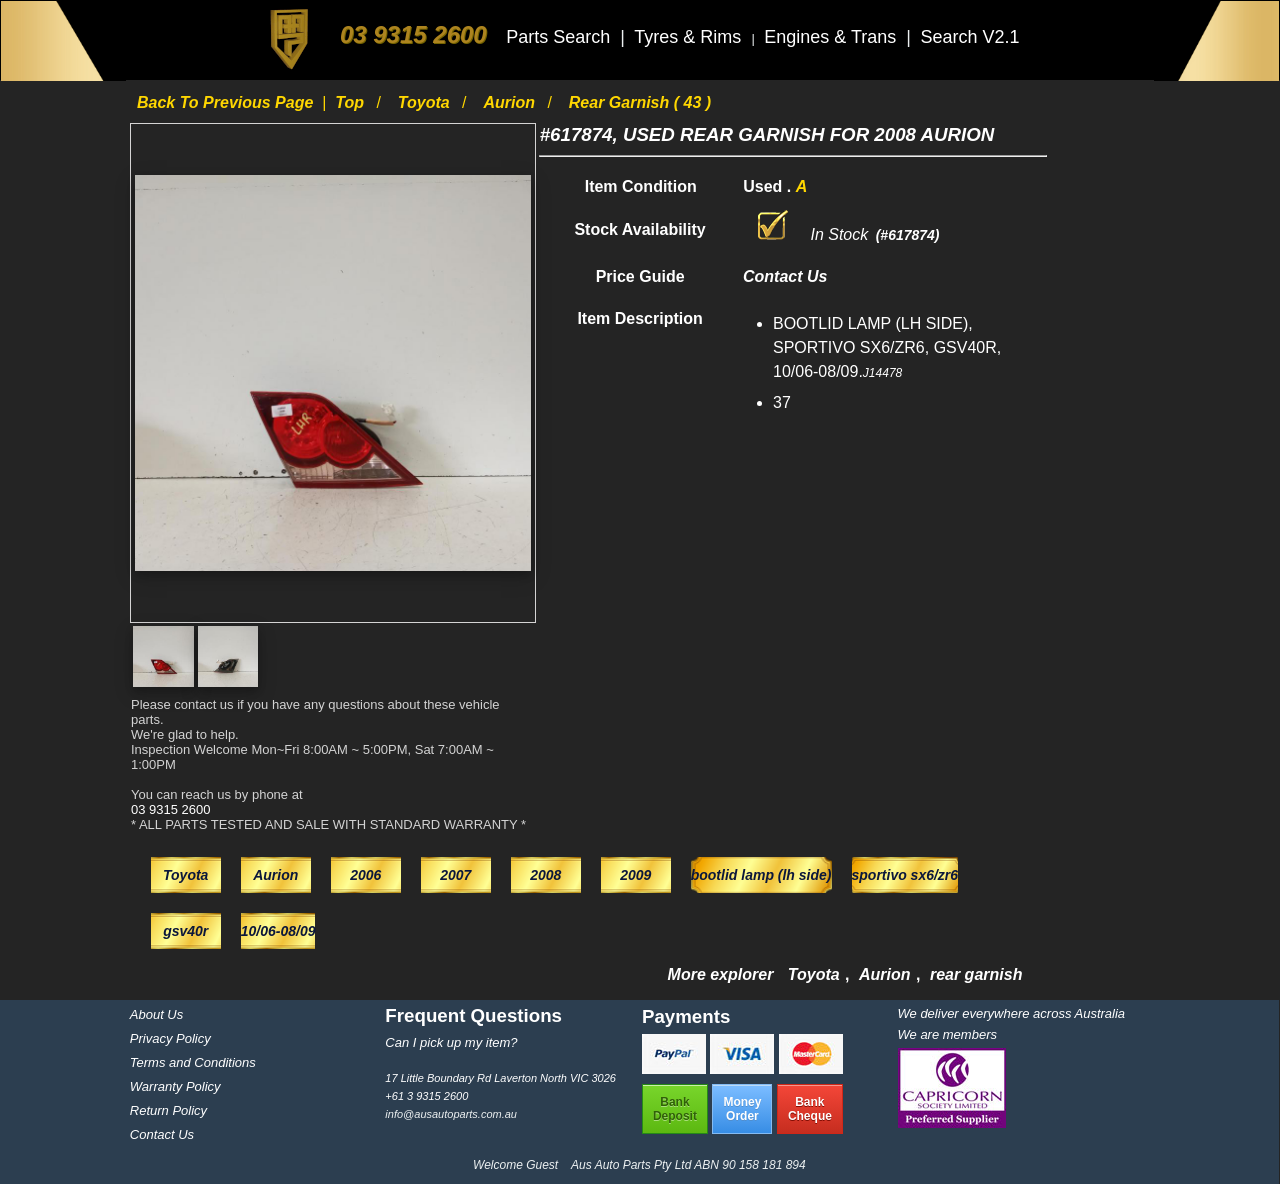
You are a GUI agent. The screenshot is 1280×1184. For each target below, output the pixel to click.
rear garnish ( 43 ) (640, 102)
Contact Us (162, 1134)
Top (351, 102)
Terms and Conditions (193, 1062)
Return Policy (168, 1110)
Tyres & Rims (690, 37)
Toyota (426, 102)
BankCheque (810, 1109)
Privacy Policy (170, 1038)
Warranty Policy (175, 1086)
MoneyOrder (742, 1109)
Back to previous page (227, 102)
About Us (156, 1014)
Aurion (511, 102)
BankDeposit (675, 1109)
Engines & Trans (832, 37)
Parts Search (560, 37)
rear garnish (976, 974)
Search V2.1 (969, 37)
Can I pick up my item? (451, 1042)
